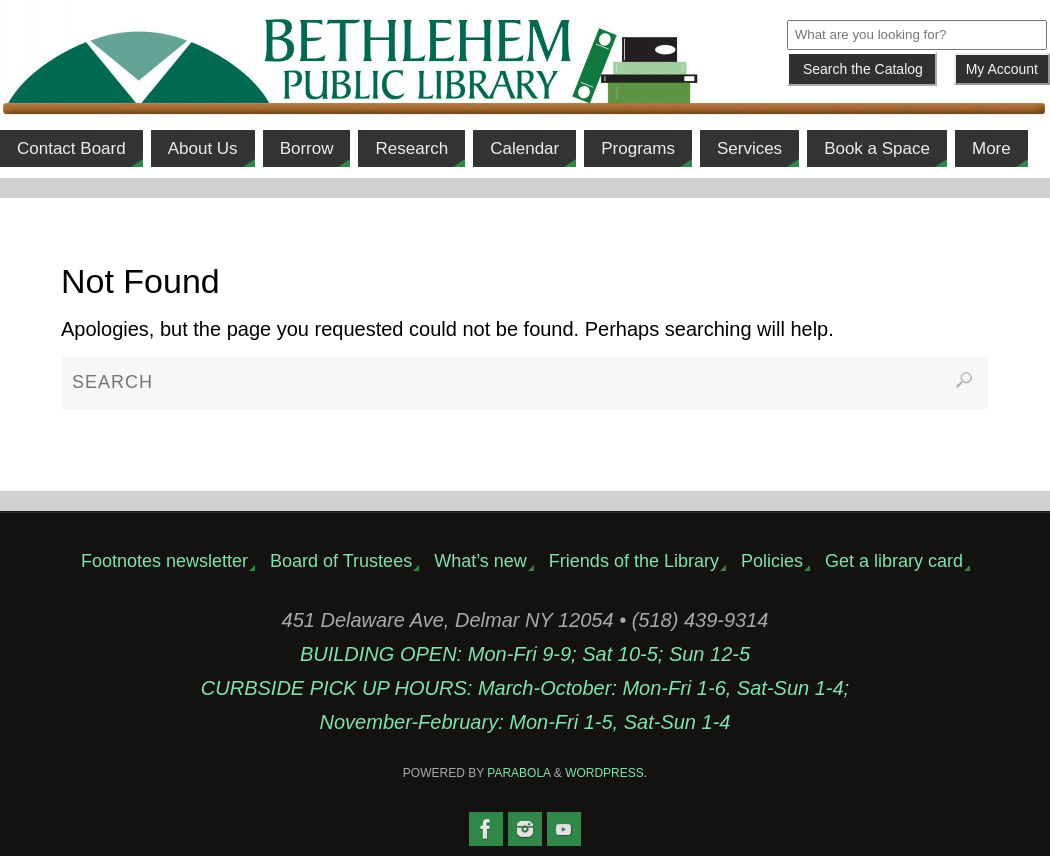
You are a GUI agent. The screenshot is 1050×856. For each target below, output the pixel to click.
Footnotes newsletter (164, 561)
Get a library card (894, 561)
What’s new (480, 561)
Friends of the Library (634, 561)
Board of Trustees (341, 561)
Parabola (518, 773)
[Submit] (862, 69)
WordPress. (606, 773)
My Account (1002, 69)
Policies (772, 561)
